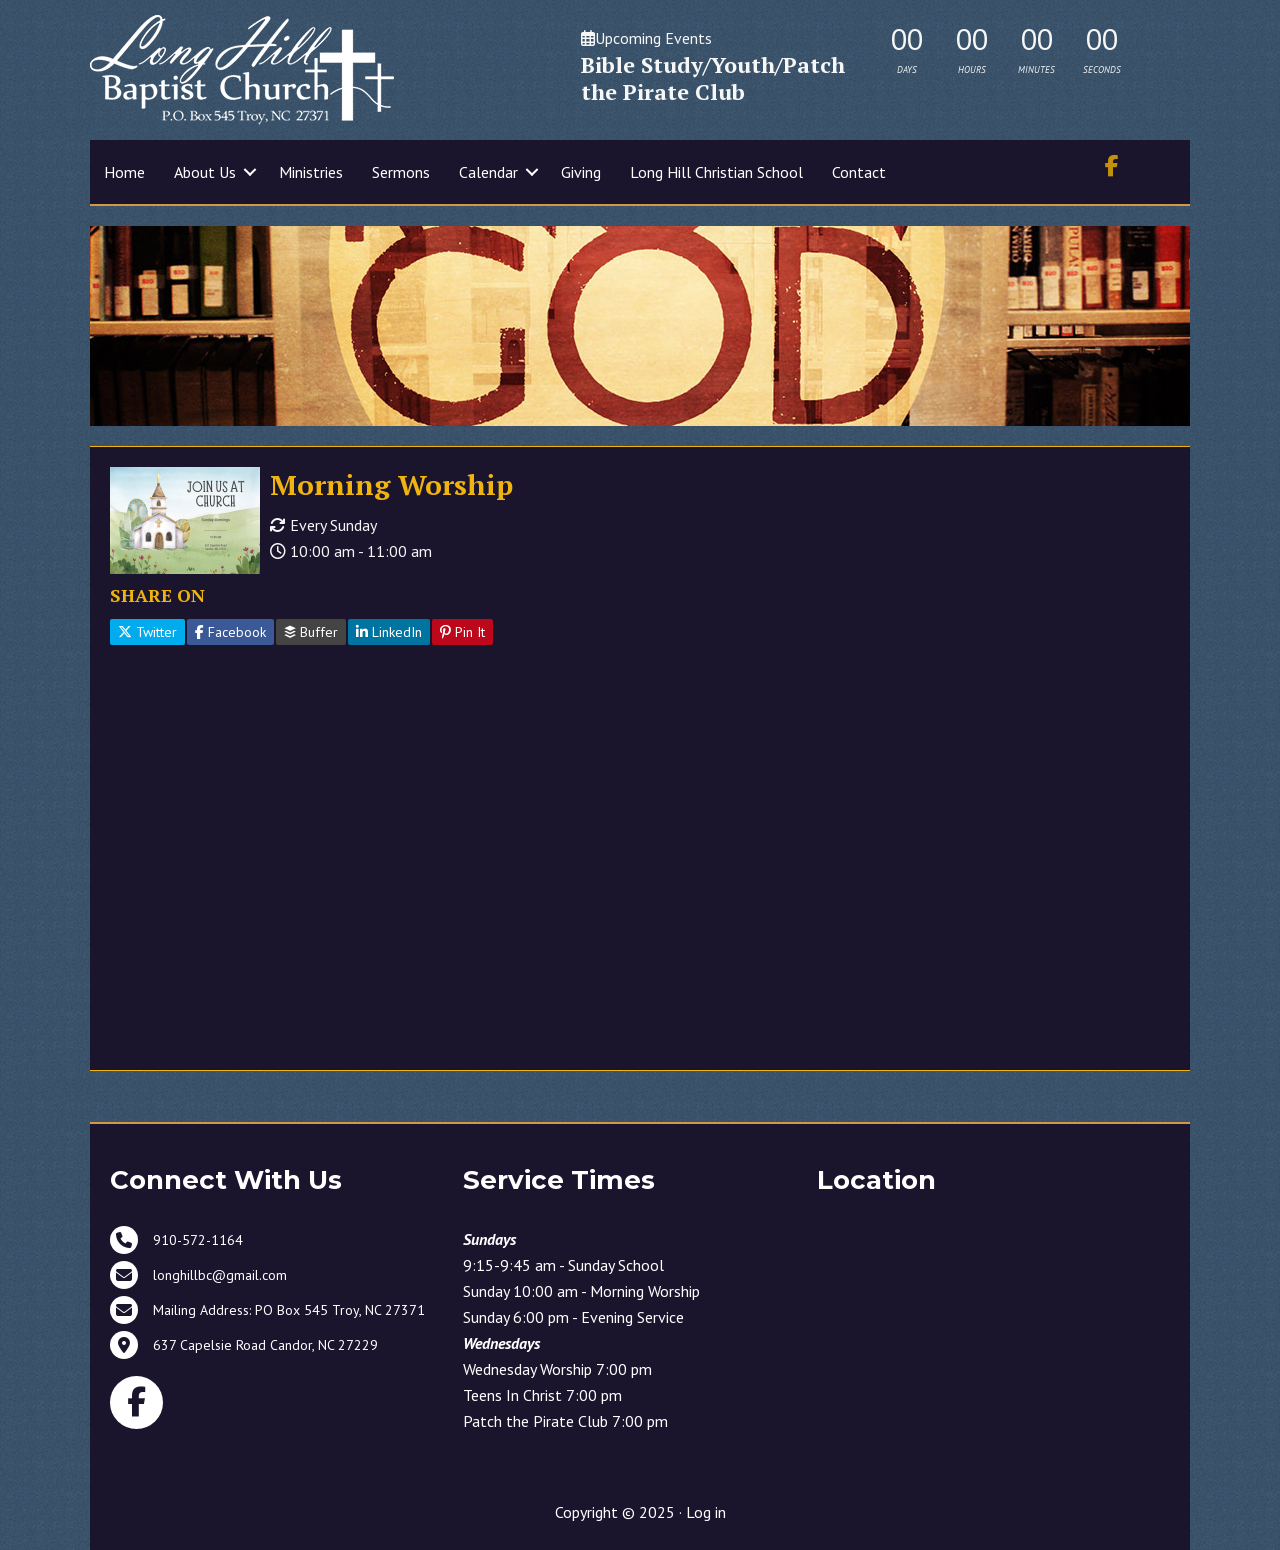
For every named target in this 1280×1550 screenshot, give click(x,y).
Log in (706, 1512)
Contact (859, 172)
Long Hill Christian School (716, 172)
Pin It (462, 632)
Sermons (401, 172)
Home (124, 172)
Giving (581, 172)
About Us (205, 172)
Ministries (311, 172)
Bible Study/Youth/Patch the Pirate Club (713, 78)
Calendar (488, 172)
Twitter (147, 632)
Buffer (311, 632)
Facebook (230, 632)
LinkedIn (389, 632)
